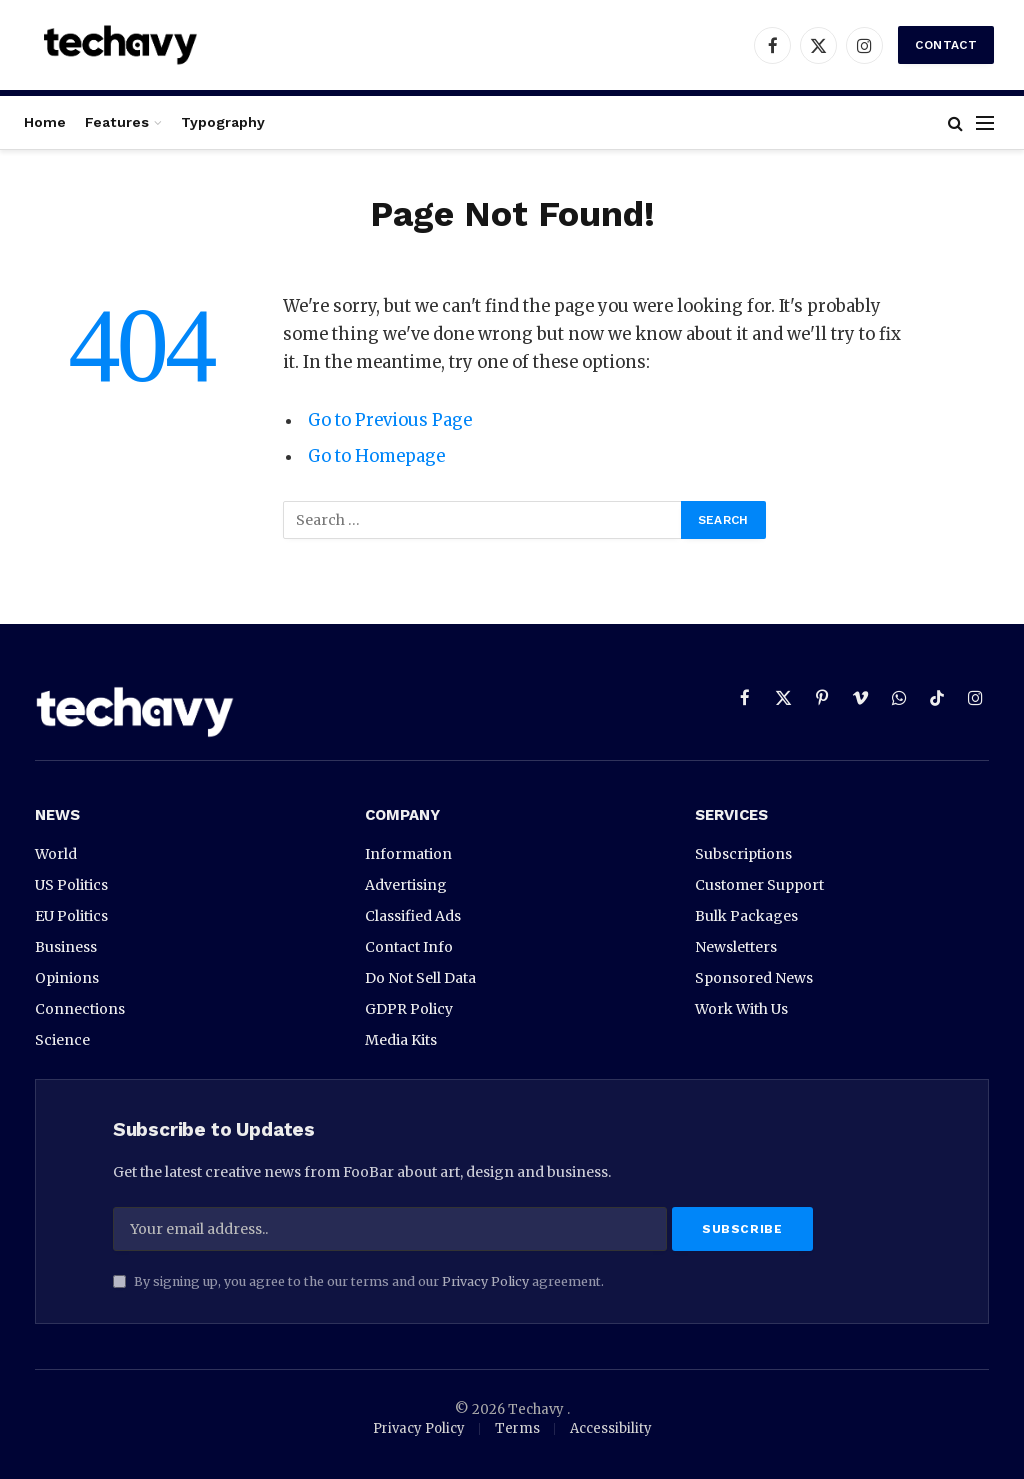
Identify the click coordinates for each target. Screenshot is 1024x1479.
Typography (223, 122)
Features (117, 122)
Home (45, 122)
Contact (946, 45)
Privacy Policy (485, 1281)
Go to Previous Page (390, 420)
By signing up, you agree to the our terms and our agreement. (358, 1281)
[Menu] (985, 122)
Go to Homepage (376, 456)
